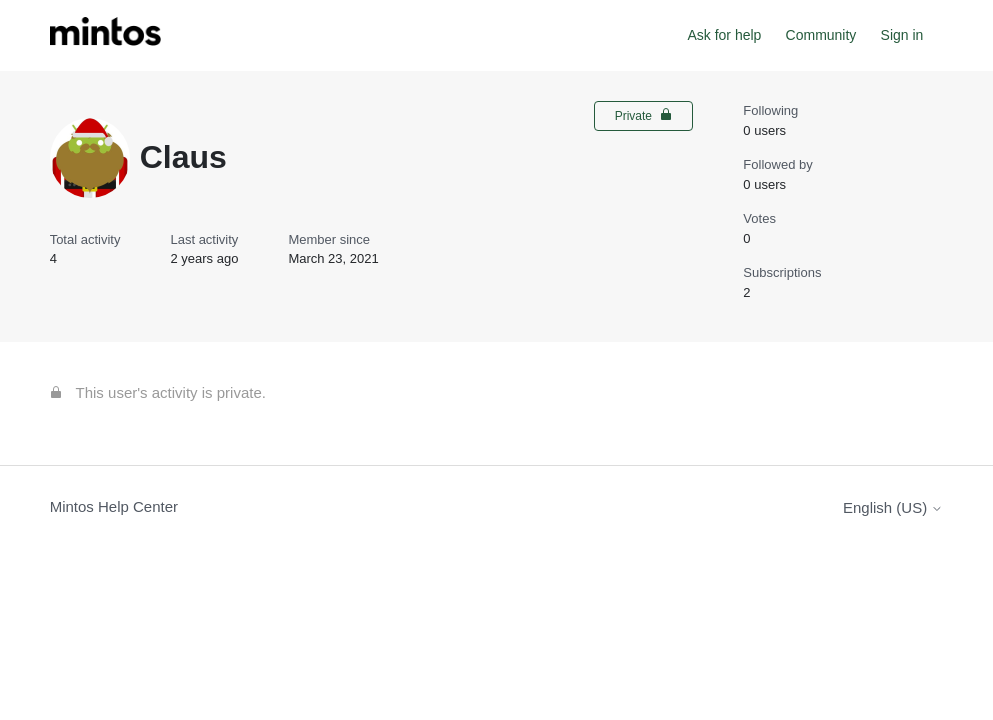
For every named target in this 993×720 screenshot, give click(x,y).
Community (821, 35)
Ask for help (724, 35)
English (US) (893, 507)
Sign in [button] (902, 35)
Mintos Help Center (114, 506)
